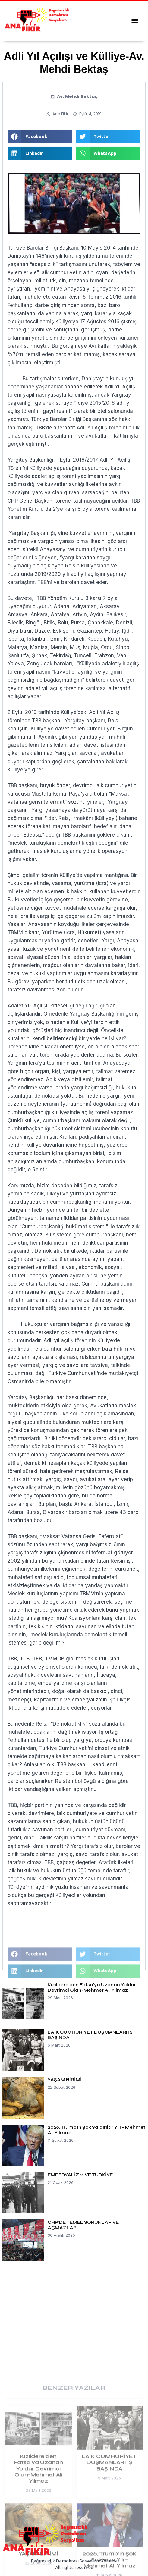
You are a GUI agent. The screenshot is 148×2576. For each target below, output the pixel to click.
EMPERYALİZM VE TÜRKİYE (80, 2175)
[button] (134, 20)
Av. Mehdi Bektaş (77, 96)
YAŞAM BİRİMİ (65, 2079)
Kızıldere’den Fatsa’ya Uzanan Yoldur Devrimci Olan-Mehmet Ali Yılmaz (92, 1987)
